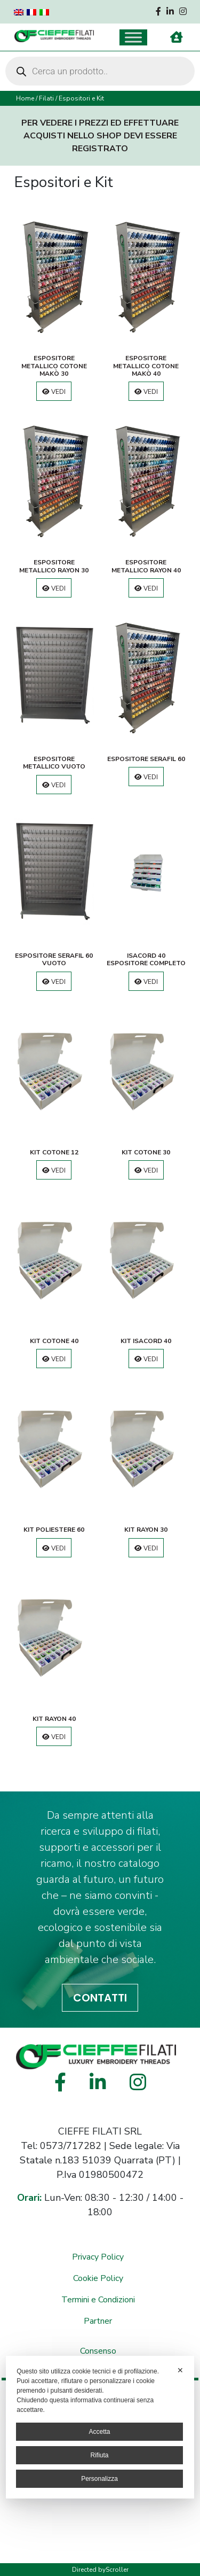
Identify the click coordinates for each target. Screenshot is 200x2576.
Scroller (117, 2569)
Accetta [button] (99, 2431)
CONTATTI (100, 1997)
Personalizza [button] (99, 2478)
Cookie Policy (98, 2278)
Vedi (54, 391)
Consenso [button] (98, 2351)
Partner (98, 2321)
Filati (46, 98)
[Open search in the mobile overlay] (100, 71)
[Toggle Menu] (133, 37)
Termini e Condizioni (98, 2300)
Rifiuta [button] (99, 2455)
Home (25, 98)
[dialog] (100, 2427)
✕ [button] (180, 2370)
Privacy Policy (98, 2257)
